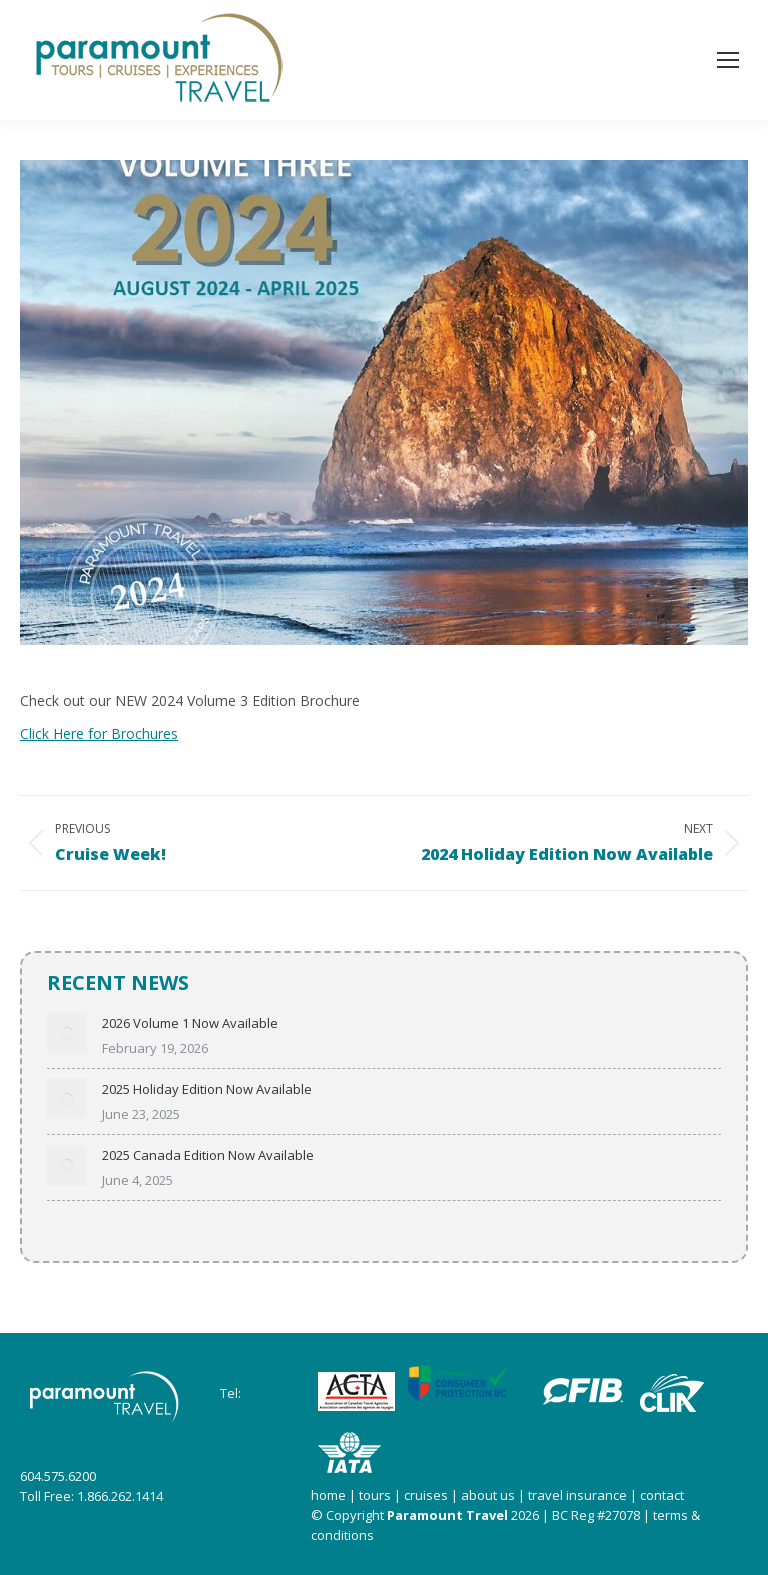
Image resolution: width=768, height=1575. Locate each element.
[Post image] (67, 1033)
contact (662, 1495)
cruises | (432, 1495)
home (328, 1495)
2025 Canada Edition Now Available (208, 1155)
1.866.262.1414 (120, 1496)
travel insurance (577, 1495)
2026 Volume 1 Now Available (190, 1023)
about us (488, 1495)
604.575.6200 (58, 1476)
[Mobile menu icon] (728, 60)
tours (373, 1495)
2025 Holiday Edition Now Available (207, 1089)
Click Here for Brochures (99, 733)
